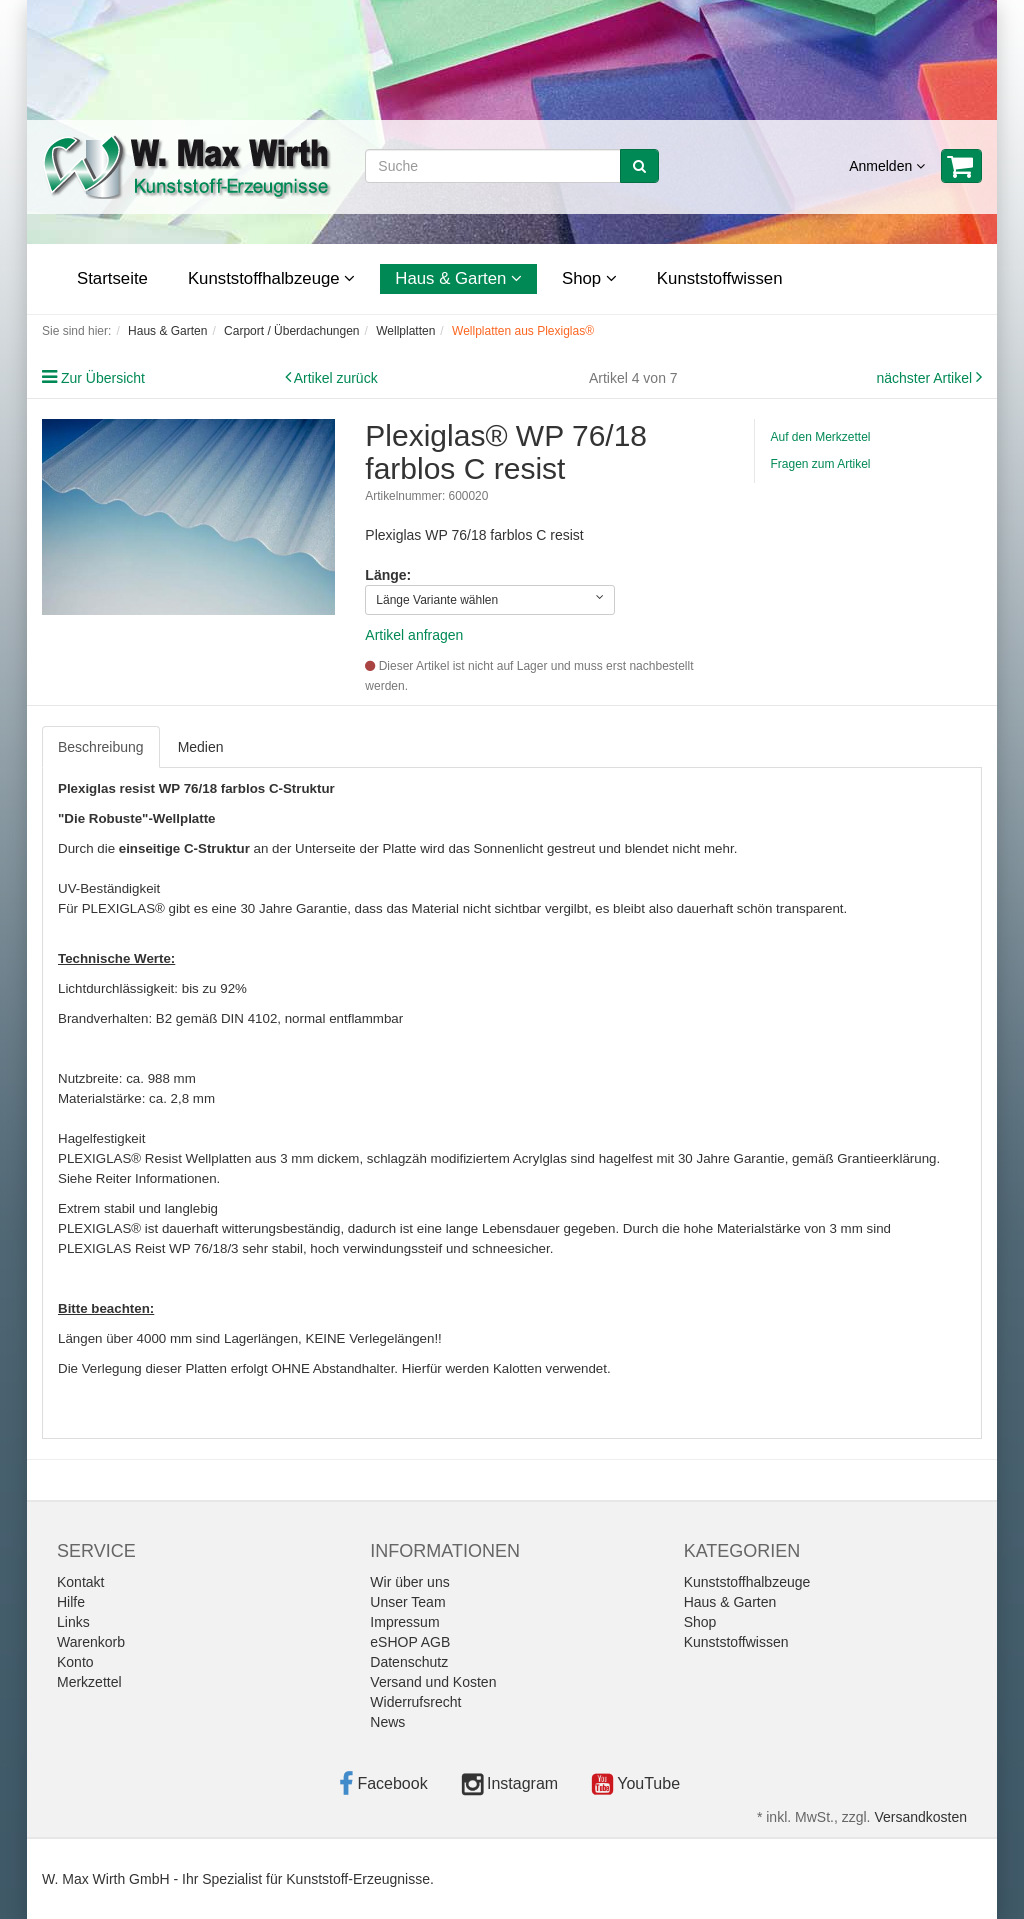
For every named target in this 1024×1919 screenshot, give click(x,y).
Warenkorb (91, 1642)
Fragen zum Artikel (820, 464)
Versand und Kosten (433, 1682)
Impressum (404, 1622)
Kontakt (80, 1582)
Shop (589, 278)
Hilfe (71, 1602)
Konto (75, 1662)
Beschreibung (101, 747)
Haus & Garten (458, 278)
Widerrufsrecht (415, 1702)
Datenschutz (409, 1662)
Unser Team (407, 1602)
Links (73, 1622)
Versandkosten (920, 1817)
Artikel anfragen (414, 635)
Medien (201, 747)
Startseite (112, 278)
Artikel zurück (336, 378)
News (387, 1722)
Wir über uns (409, 1582)
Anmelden (887, 166)
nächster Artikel (926, 378)
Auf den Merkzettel (820, 437)
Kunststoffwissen (720, 278)
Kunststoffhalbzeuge (271, 278)
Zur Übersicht (103, 378)
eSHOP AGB (410, 1642)
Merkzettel (89, 1682)
